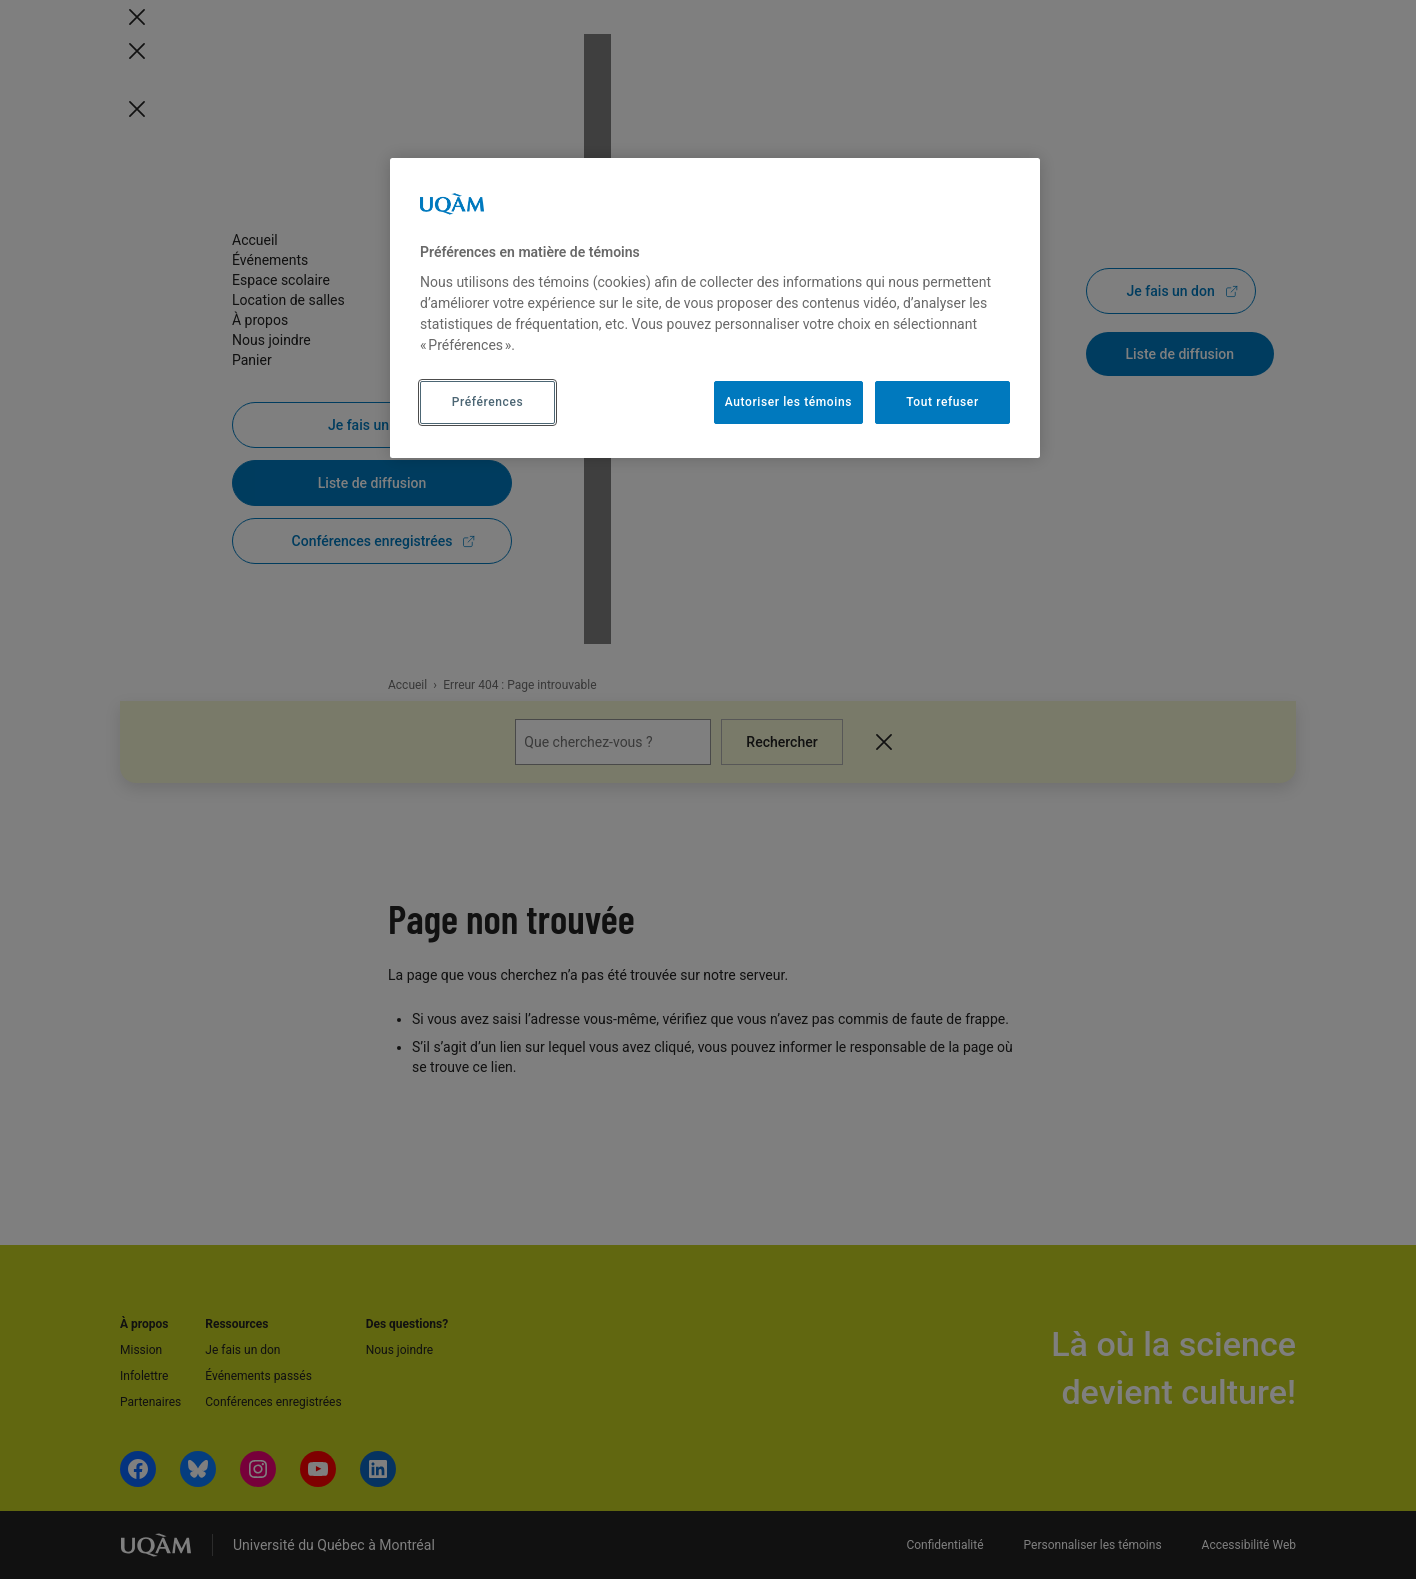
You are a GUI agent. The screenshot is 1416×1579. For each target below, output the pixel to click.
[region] (715, 308)
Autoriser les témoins (788, 402)
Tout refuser (942, 402)
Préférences (487, 402)
